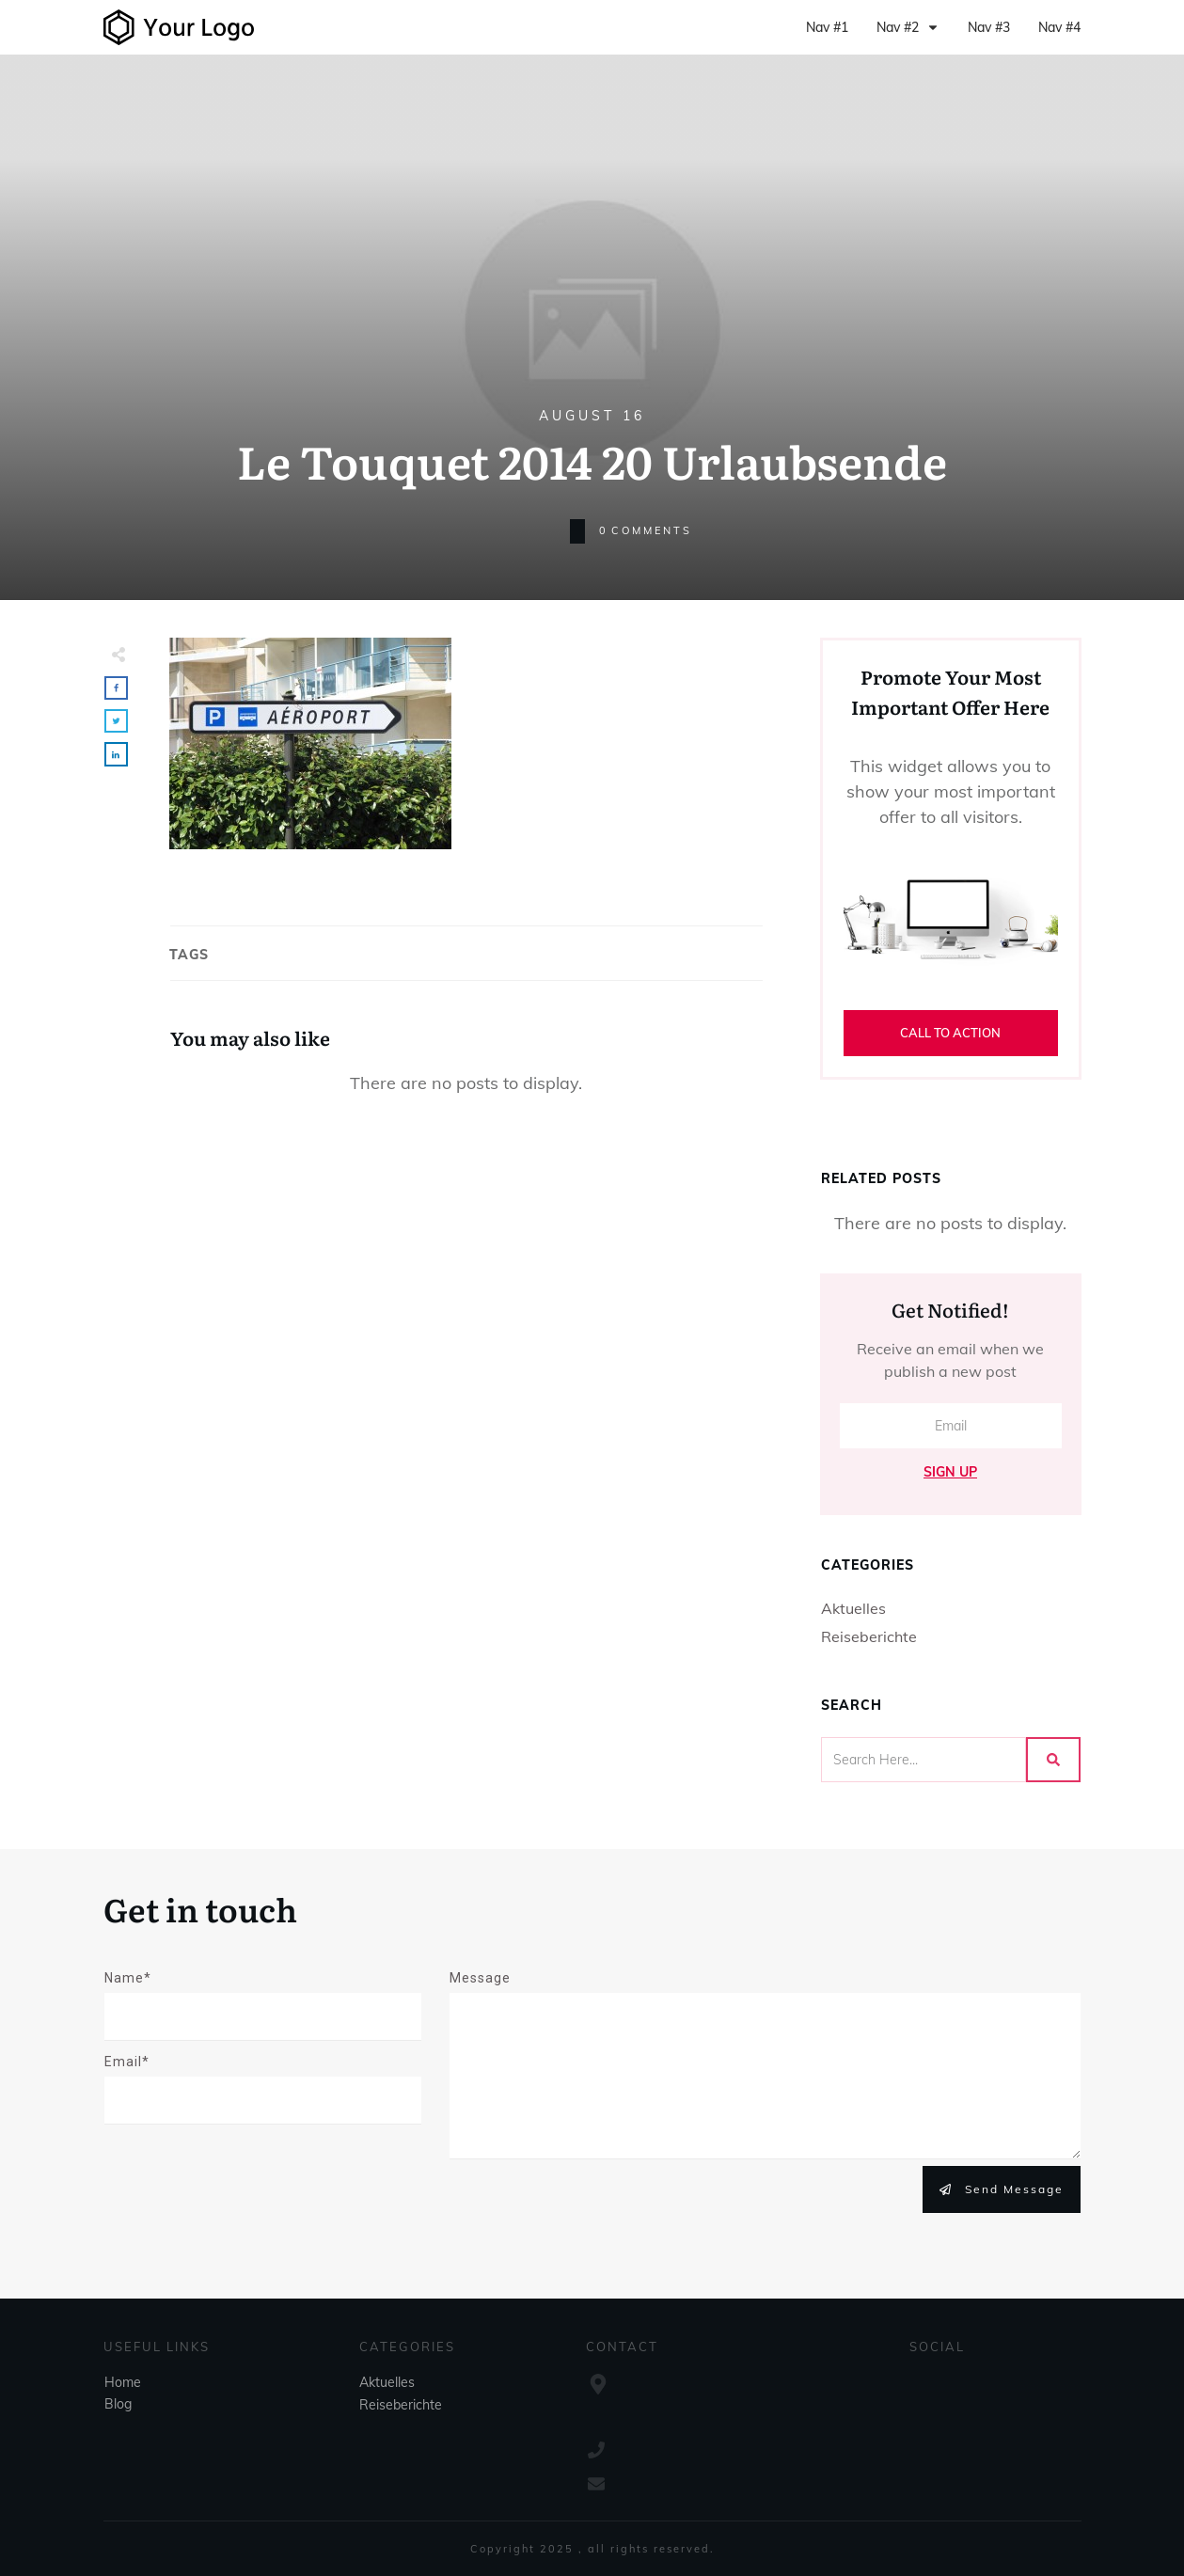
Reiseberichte (869, 1636)
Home (122, 2382)
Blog (118, 2403)
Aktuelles (853, 1608)
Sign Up (950, 1471)
